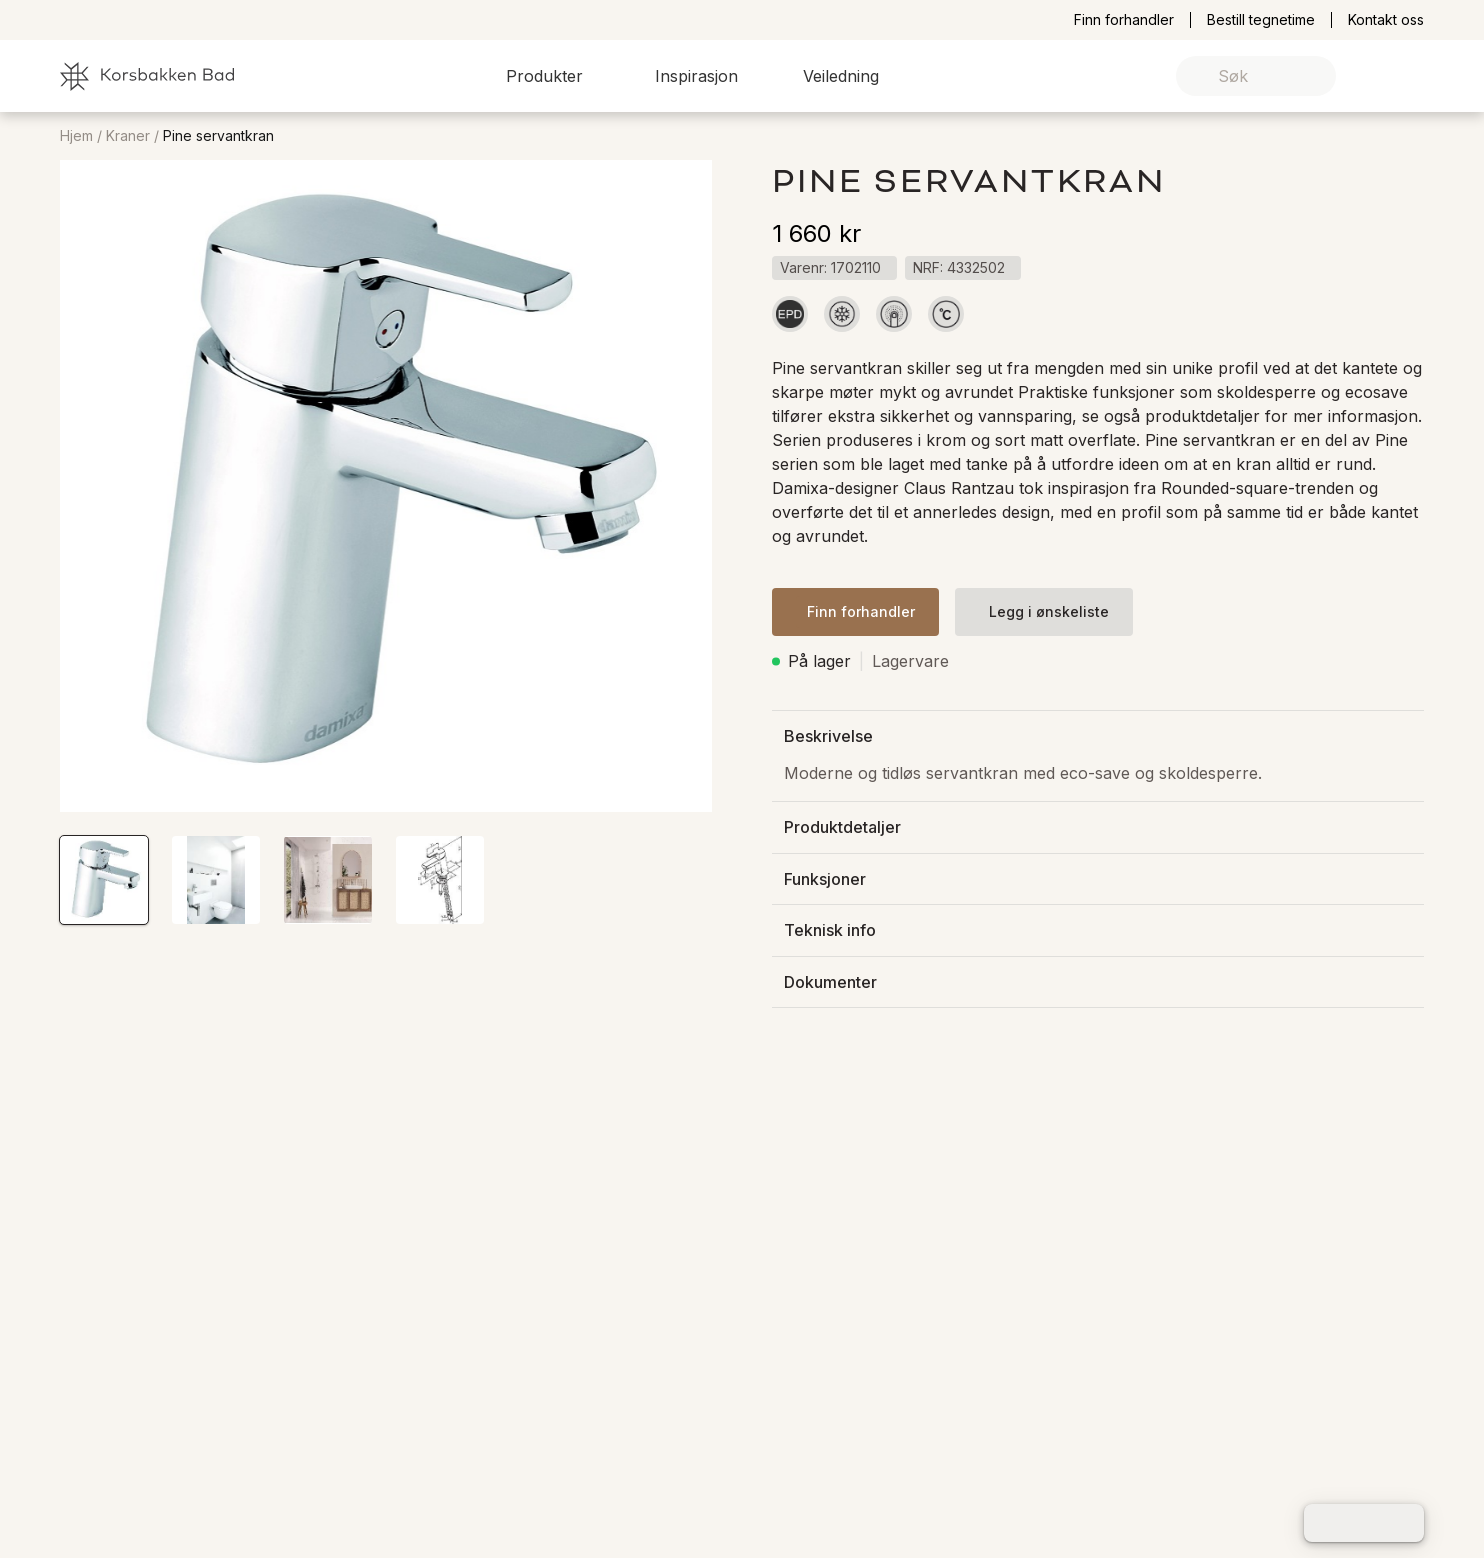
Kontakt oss (1386, 20)
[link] (1377, 76)
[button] (556, 76)
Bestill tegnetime (1261, 20)
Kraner (128, 136)
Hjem (76, 136)
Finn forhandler (1124, 20)
